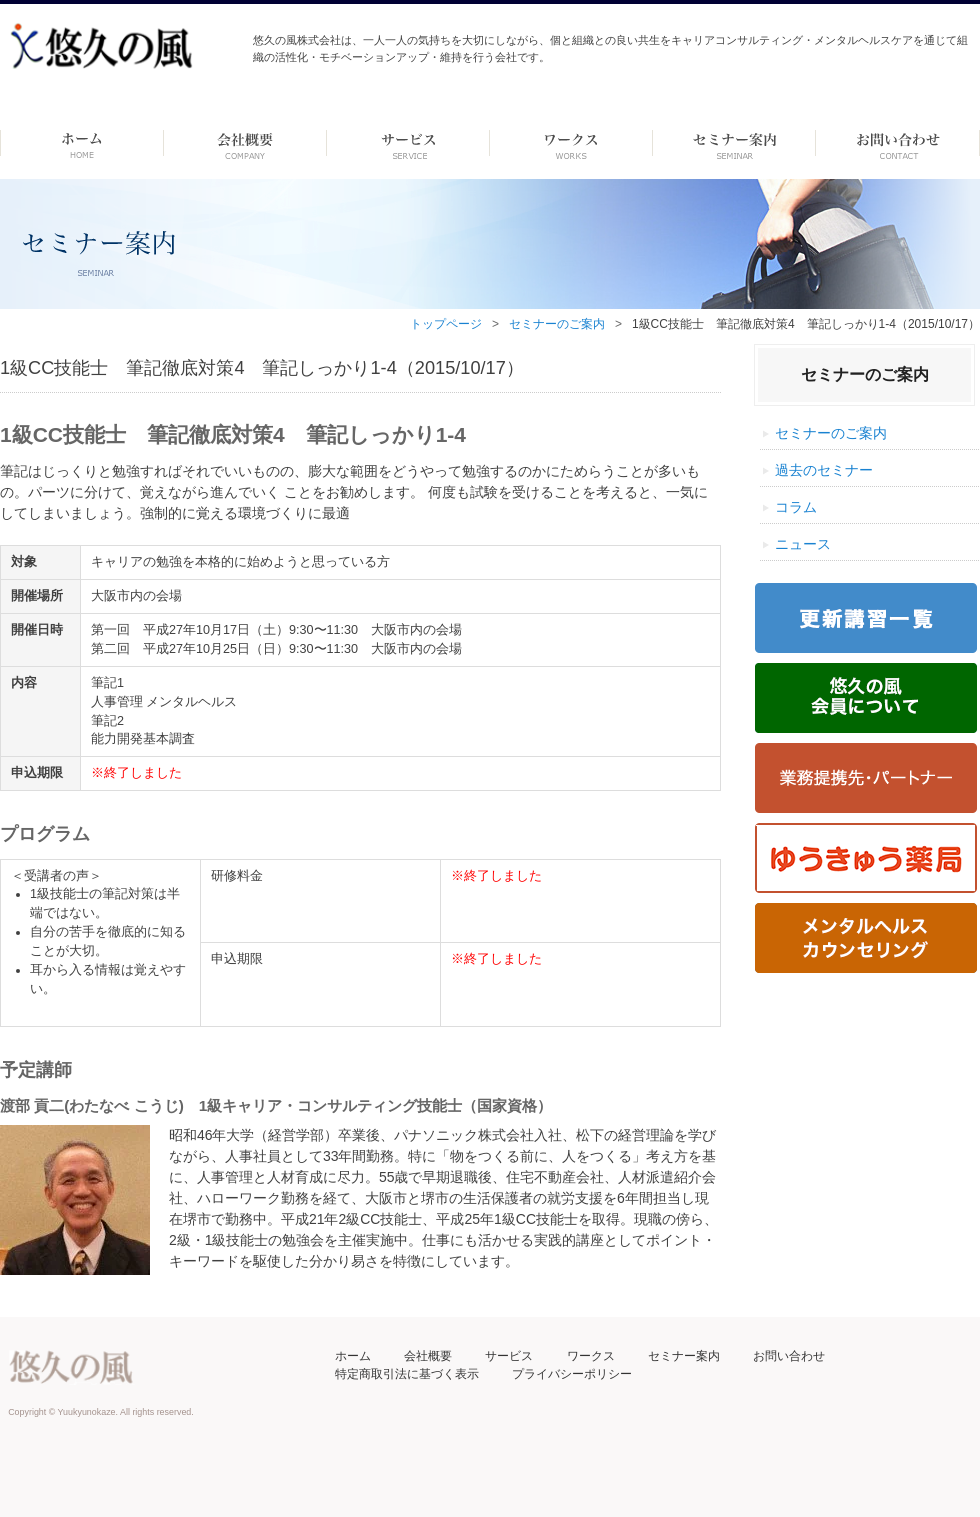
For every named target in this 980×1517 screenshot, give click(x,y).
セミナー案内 (684, 1356)
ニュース (803, 544)
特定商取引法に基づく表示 (407, 1374)
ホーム (81, 143)
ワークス (571, 143)
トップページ (446, 324)
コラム (796, 507)
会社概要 (428, 1356)
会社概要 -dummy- (245, 143)
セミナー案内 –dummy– (734, 143)
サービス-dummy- (408, 143)
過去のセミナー (824, 470)
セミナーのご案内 (557, 324)
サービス (509, 1356)
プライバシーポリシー (572, 1374)
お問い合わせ (789, 1356)
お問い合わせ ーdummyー (897, 143)
